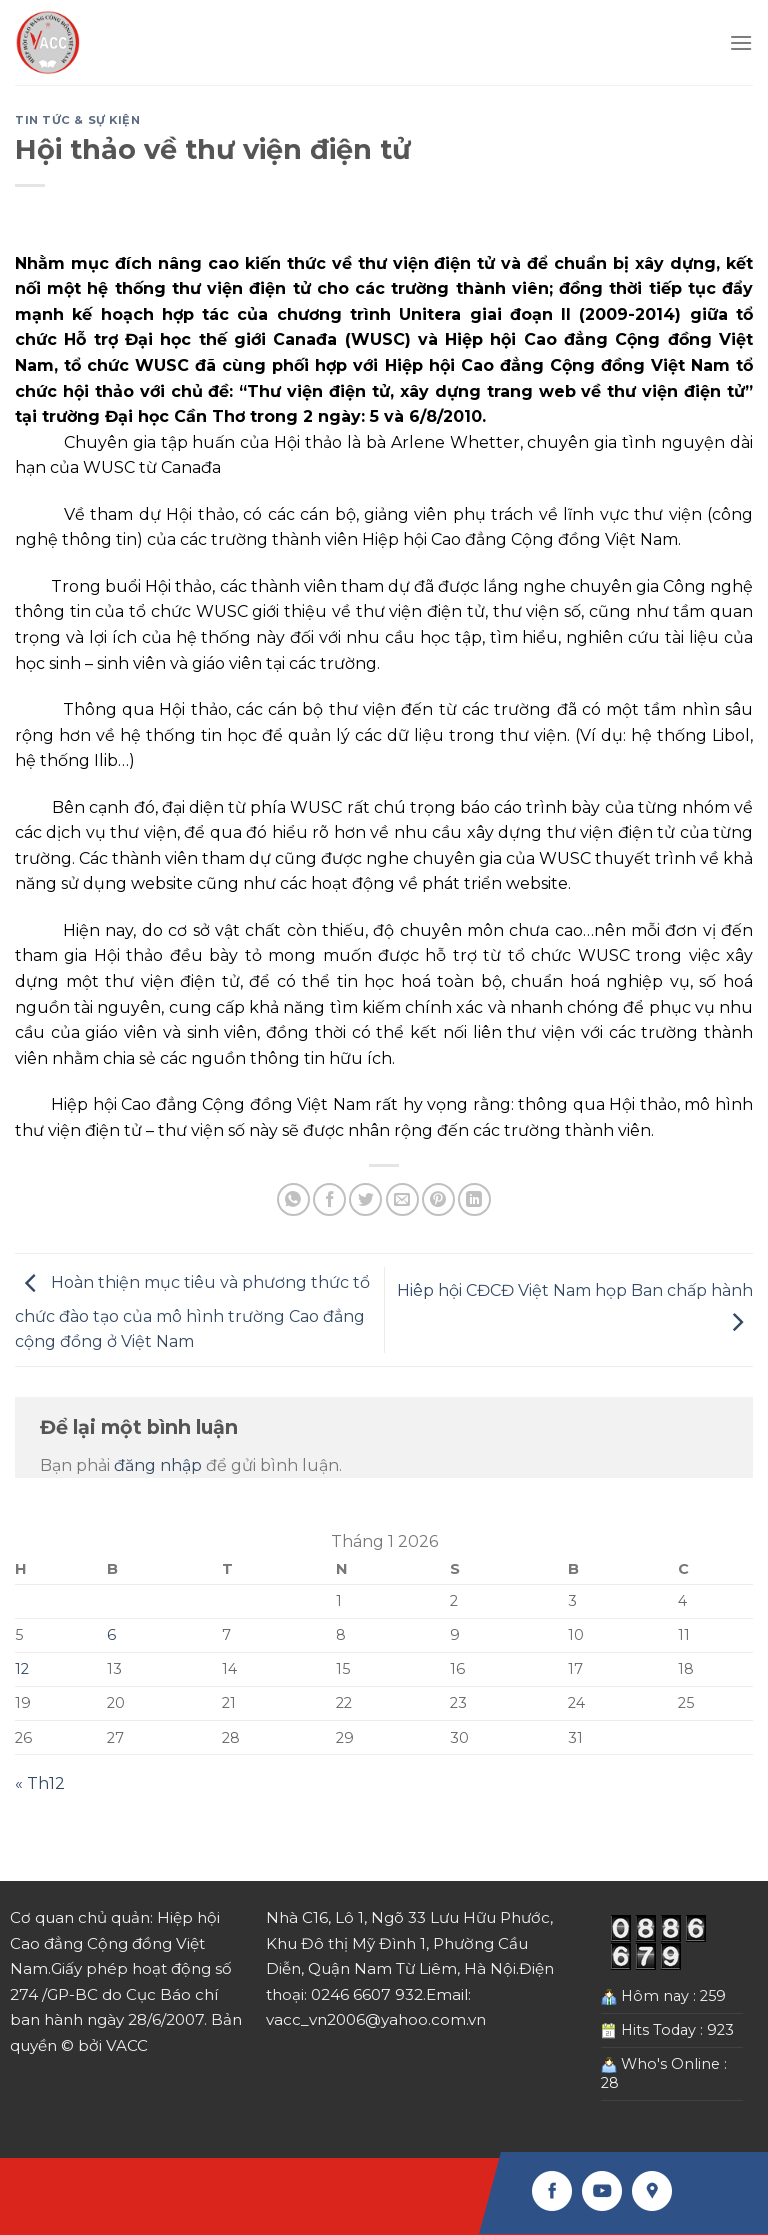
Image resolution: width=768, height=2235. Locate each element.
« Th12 (40, 1783)
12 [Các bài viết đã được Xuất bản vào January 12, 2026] (22, 1669)
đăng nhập (158, 1465)
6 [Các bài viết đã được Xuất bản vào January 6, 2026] (111, 1635)
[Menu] (741, 42)
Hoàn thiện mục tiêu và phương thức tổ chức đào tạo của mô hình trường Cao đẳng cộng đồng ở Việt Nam (192, 1313)
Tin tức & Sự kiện (78, 120)
